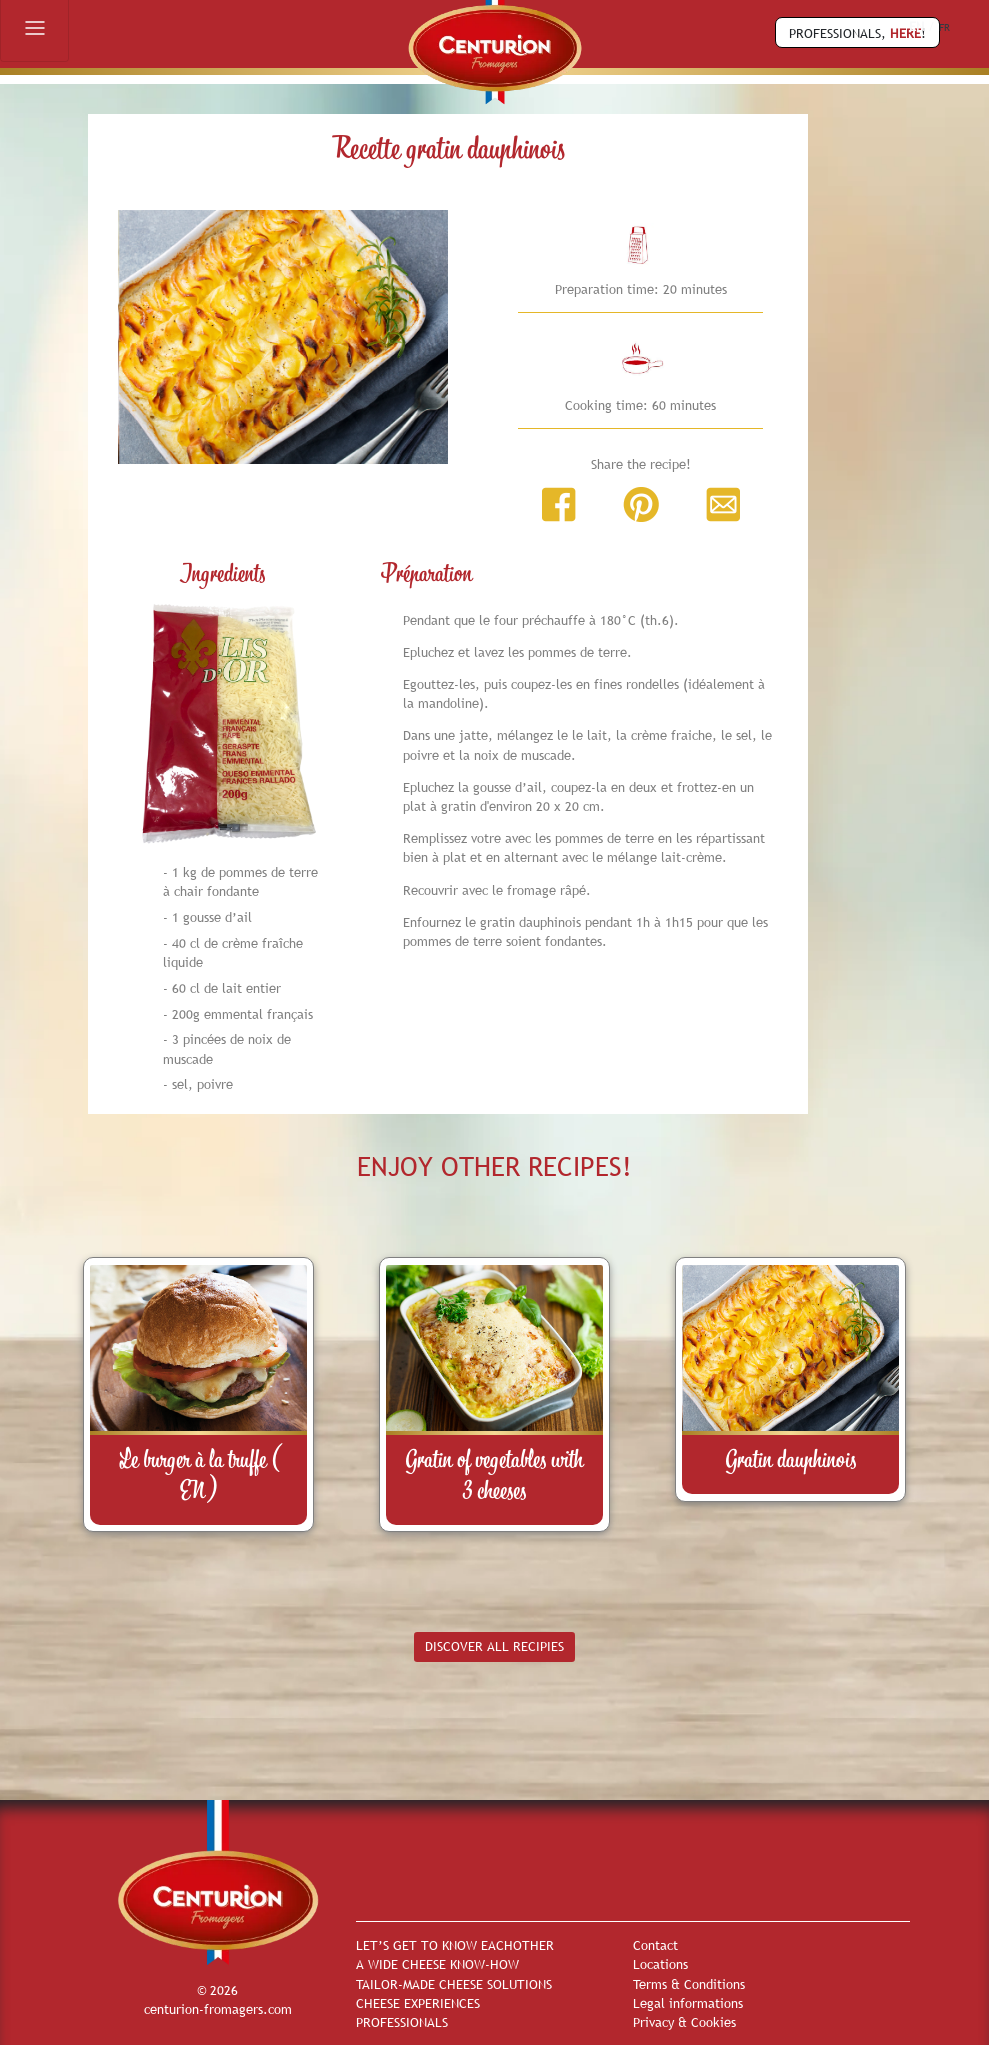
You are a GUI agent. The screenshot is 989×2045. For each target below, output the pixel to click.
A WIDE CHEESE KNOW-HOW (437, 1964)
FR (944, 27)
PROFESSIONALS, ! (857, 33)
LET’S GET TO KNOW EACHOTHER (455, 1945)
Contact (655, 1945)
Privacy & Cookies (684, 2022)
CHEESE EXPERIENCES (418, 2003)
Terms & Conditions (689, 1984)
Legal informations (688, 2003)
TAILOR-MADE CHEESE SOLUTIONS (454, 1984)
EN (916, 26)
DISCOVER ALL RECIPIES (494, 1646)
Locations (660, 1964)
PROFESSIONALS (402, 2022)
